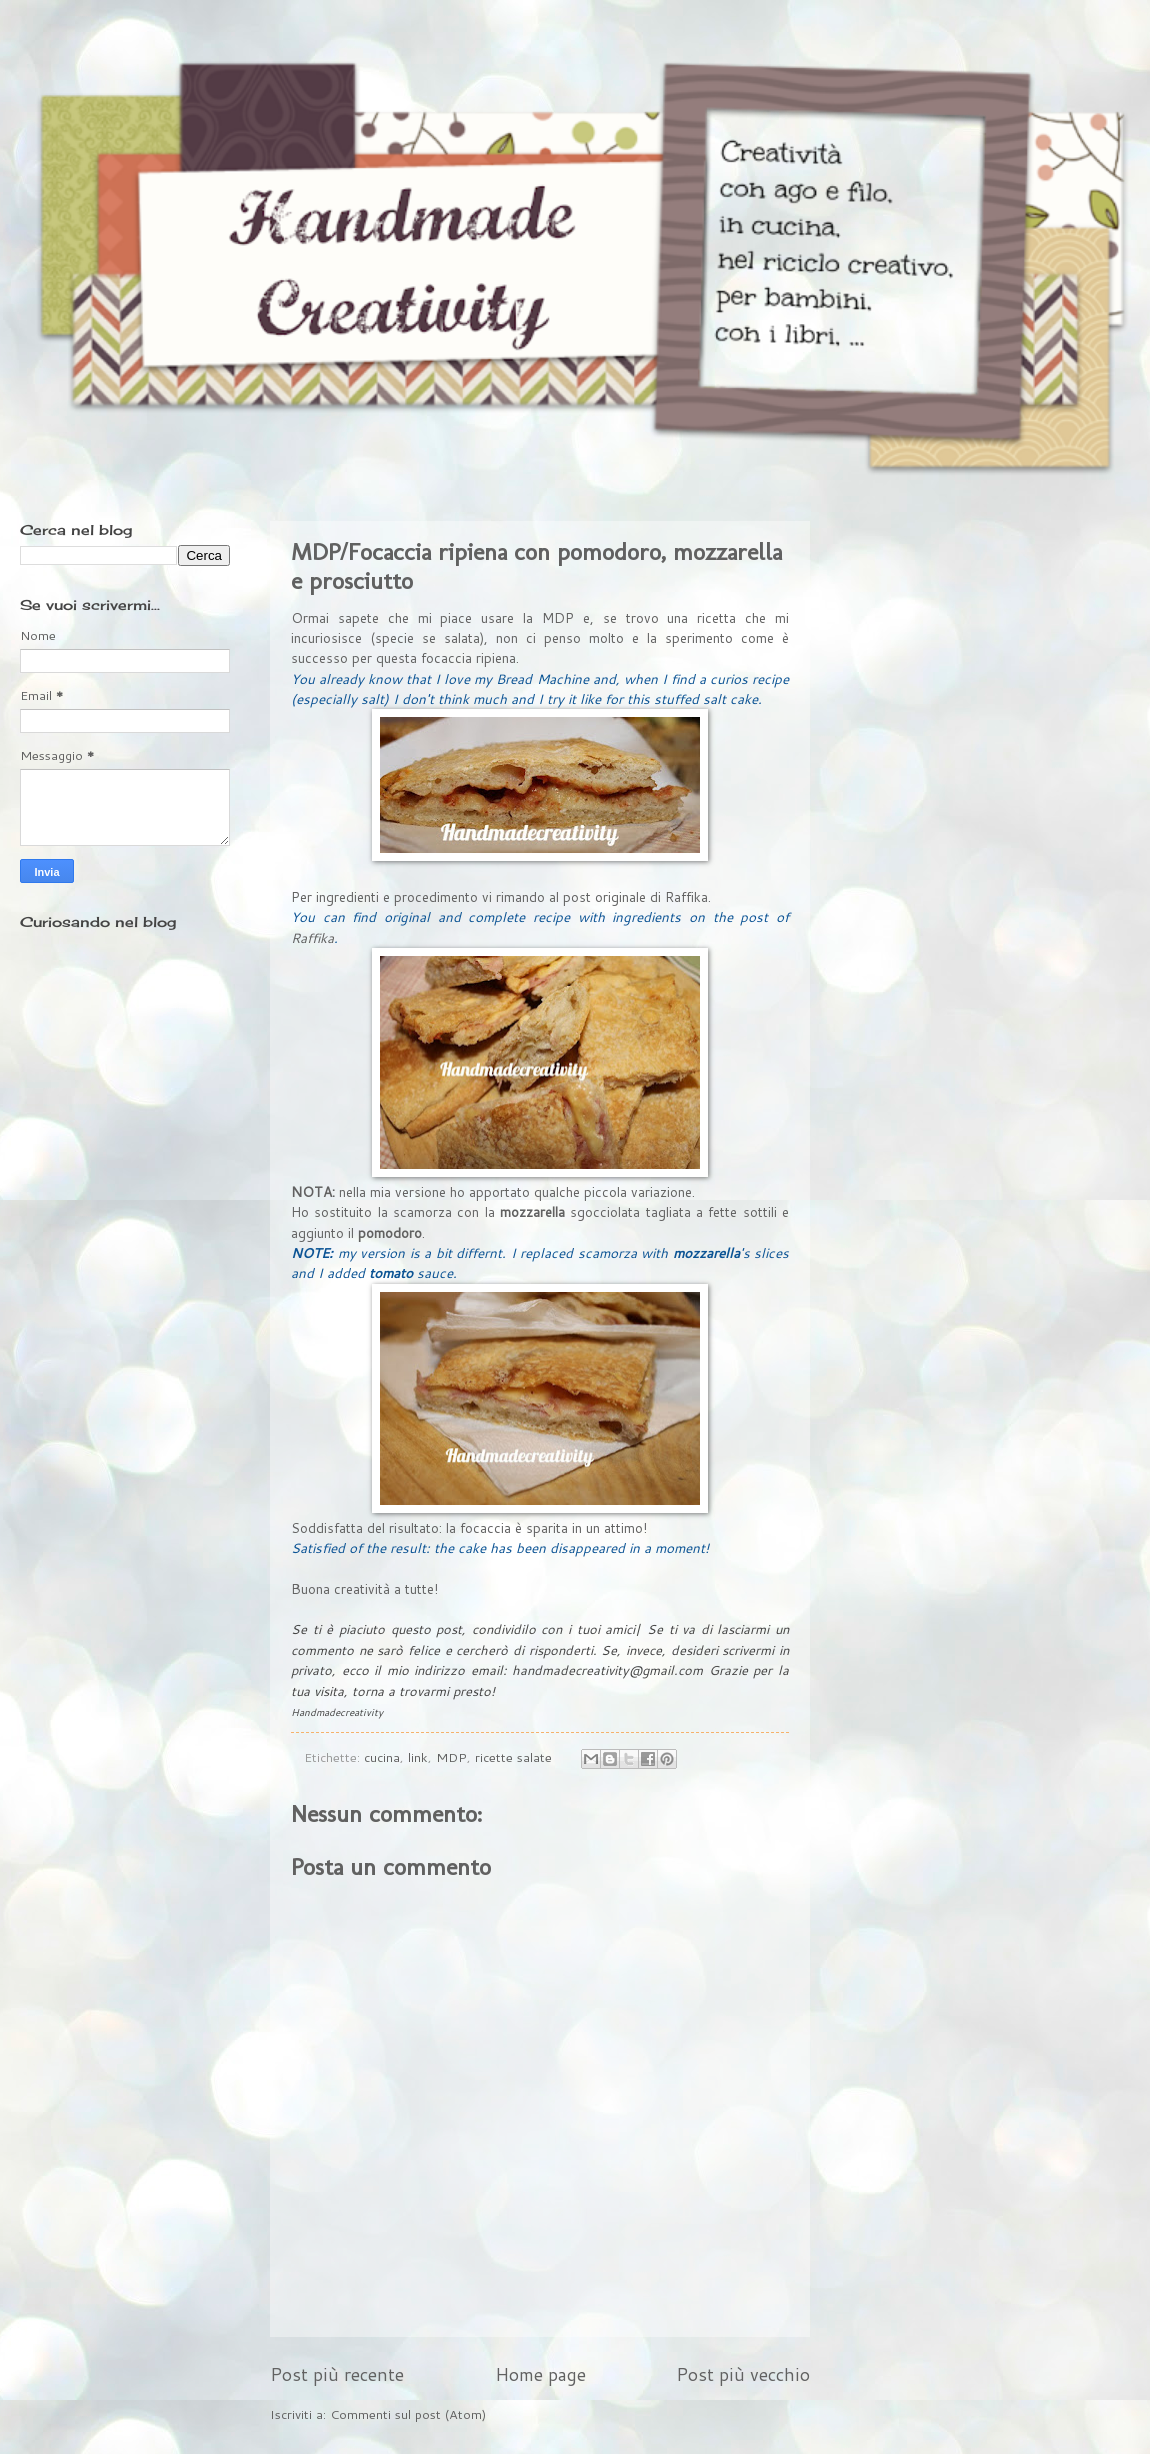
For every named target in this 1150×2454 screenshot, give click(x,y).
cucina (382, 1757)
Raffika (686, 896)
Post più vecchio (743, 2374)
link (418, 1757)
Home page (540, 2374)
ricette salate (513, 1757)
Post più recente (337, 2374)
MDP (451, 1757)
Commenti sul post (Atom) (408, 2414)
